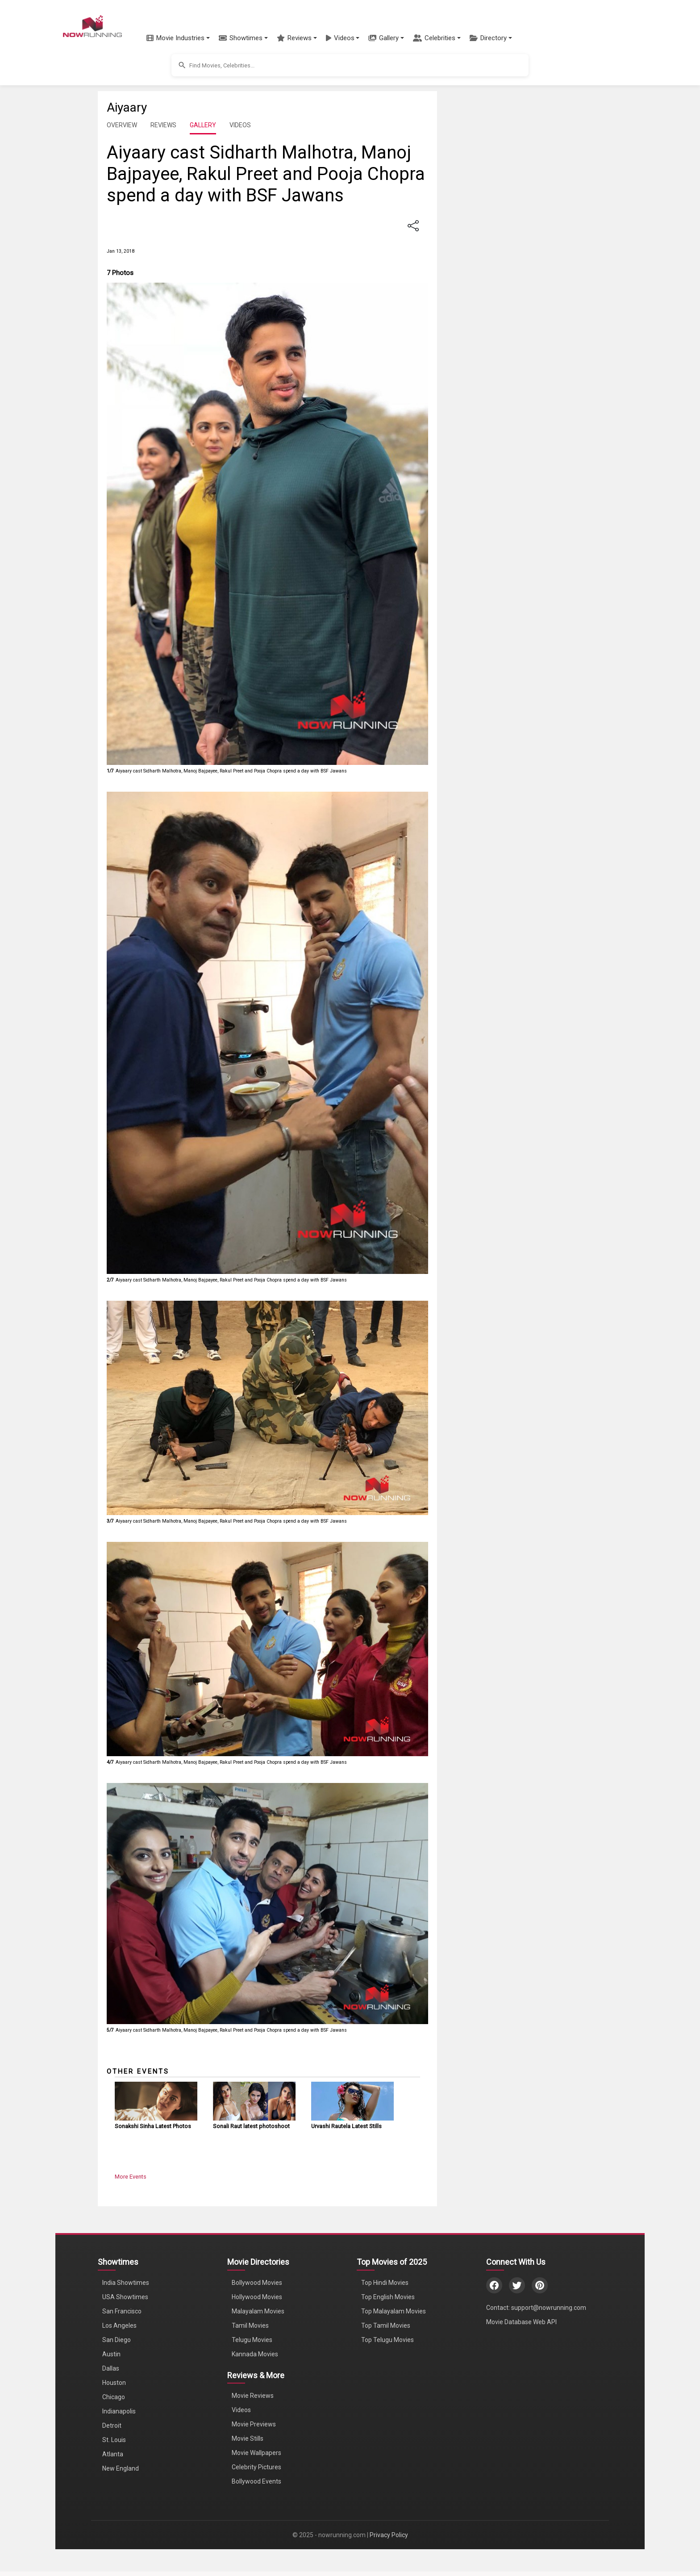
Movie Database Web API (521, 2321)
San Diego (116, 2339)
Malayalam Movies (258, 2311)
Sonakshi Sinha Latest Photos (153, 2126)
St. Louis (114, 2439)
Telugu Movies (252, 2339)
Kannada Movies (255, 2354)
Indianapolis (119, 2411)
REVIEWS (163, 125)
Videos (241, 2409)
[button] (178, 38)
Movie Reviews (253, 2395)
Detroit (111, 2425)
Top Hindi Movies (384, 2282)
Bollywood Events (256, 2481)
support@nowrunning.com (548, 2307)
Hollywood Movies (257, 2296)
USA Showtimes (125, 2296)
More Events (130, 2176)
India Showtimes (125, 2282)
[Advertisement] (517, 156)
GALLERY (203, 125)
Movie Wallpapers (256, 2452)
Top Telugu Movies (387, 2339)
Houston (114, 2382)
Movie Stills (247, 2438)
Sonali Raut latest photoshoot (251, 2126)
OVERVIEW (122, 125)
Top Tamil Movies (385, 2325)
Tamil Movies (250, 2325)
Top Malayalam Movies (393, 2311)
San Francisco (122, 2311)
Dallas (110, 2368)
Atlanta (112, 2454)
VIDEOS (240, 125)
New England (120, 2468)
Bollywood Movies (257, 2282)
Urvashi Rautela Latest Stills (346, 2126)
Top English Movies (388, 2296)
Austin (111, 2354)
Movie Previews (254, 2424)
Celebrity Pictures (256, 2467)
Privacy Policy (389, 2534)
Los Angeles (119, 2325)
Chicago (113, 2397)
